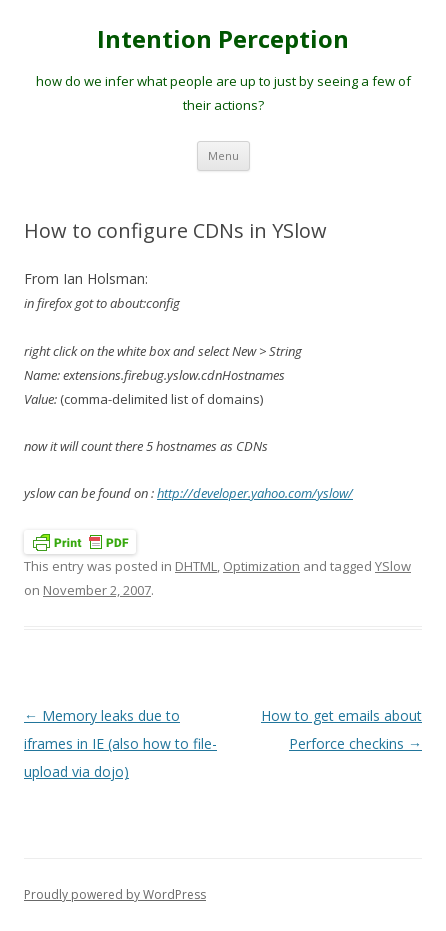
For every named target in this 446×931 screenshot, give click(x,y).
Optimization (261, 566)
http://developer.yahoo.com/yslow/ (255, 493)
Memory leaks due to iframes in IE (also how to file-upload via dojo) (120, 743)
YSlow (393, 566)
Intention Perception (223, 39)
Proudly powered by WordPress (115, 894)
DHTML (196, 566)
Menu (223, 155)
